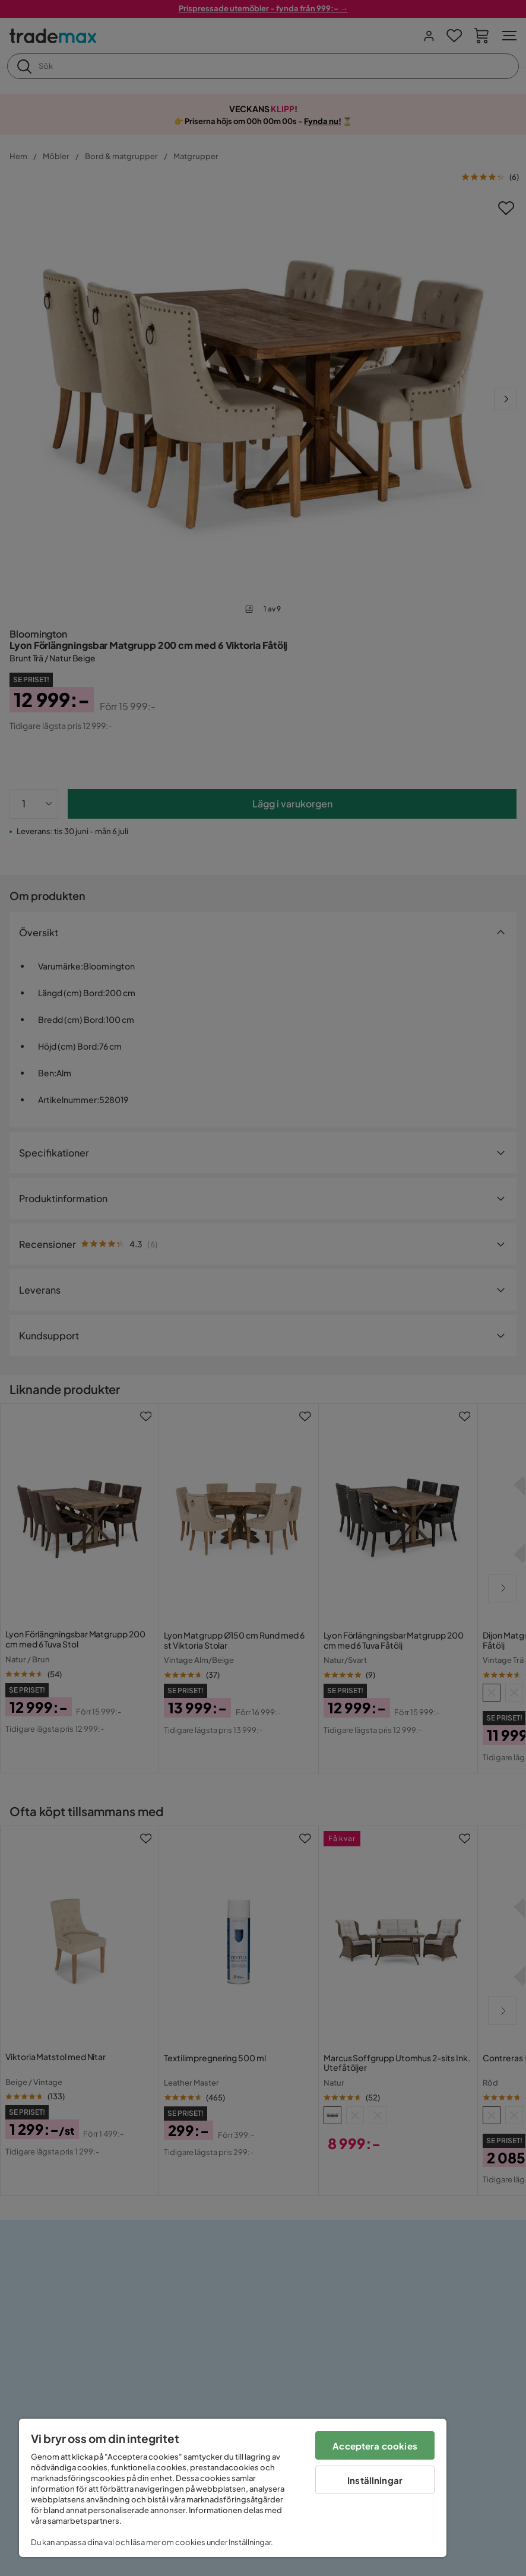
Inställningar (375, 2480)
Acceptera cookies (374, 2445)
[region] (232, 2488)
